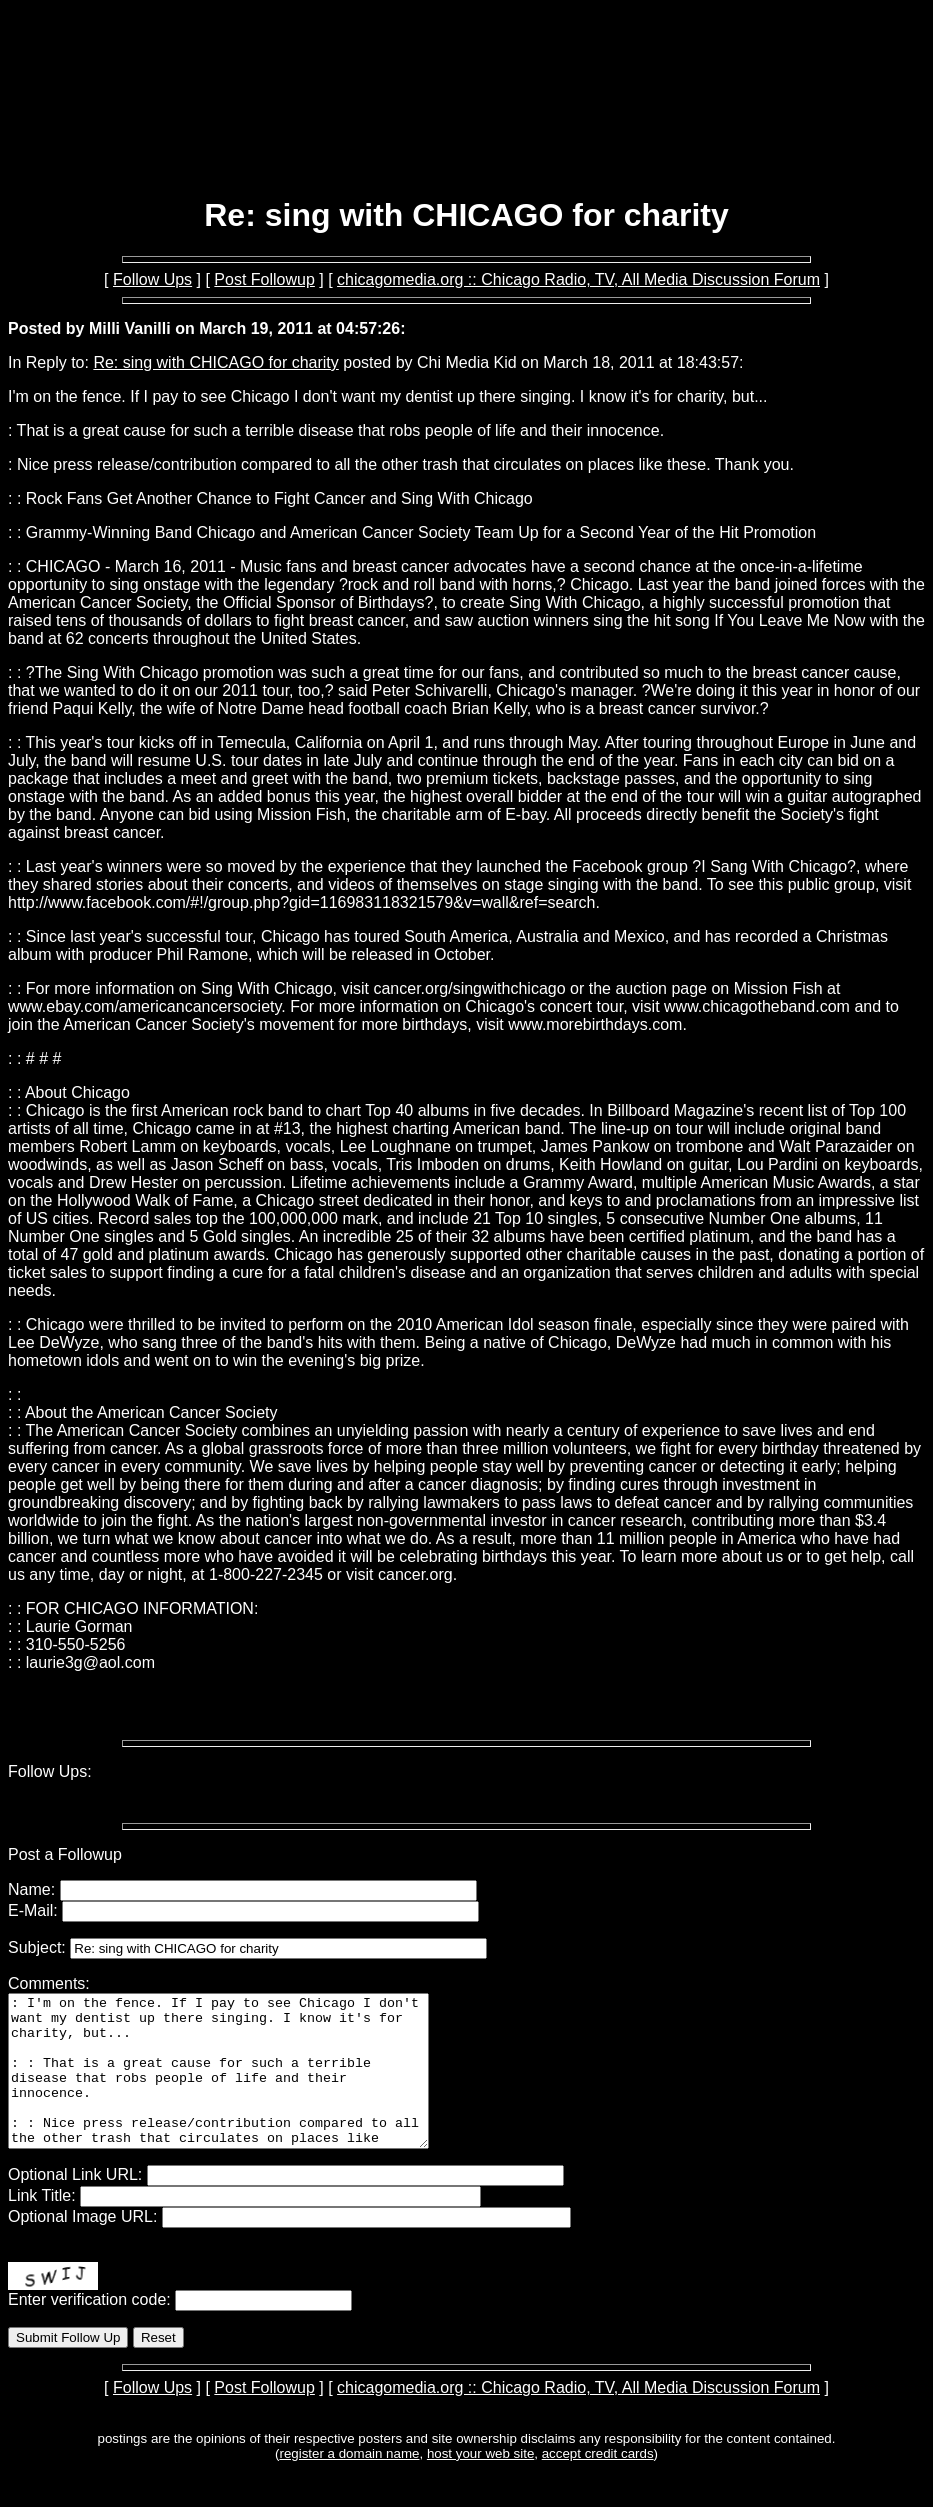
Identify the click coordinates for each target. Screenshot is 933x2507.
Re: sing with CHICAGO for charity (215, 362)
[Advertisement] (467, 128)
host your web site (480, 2483)
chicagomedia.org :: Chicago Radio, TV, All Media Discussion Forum (578, 279)
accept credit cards (598, 2483)
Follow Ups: (50, 1771)
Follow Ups (152, 279)
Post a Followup (65, 1854)
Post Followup (264, 279)
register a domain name (349, 2483)
